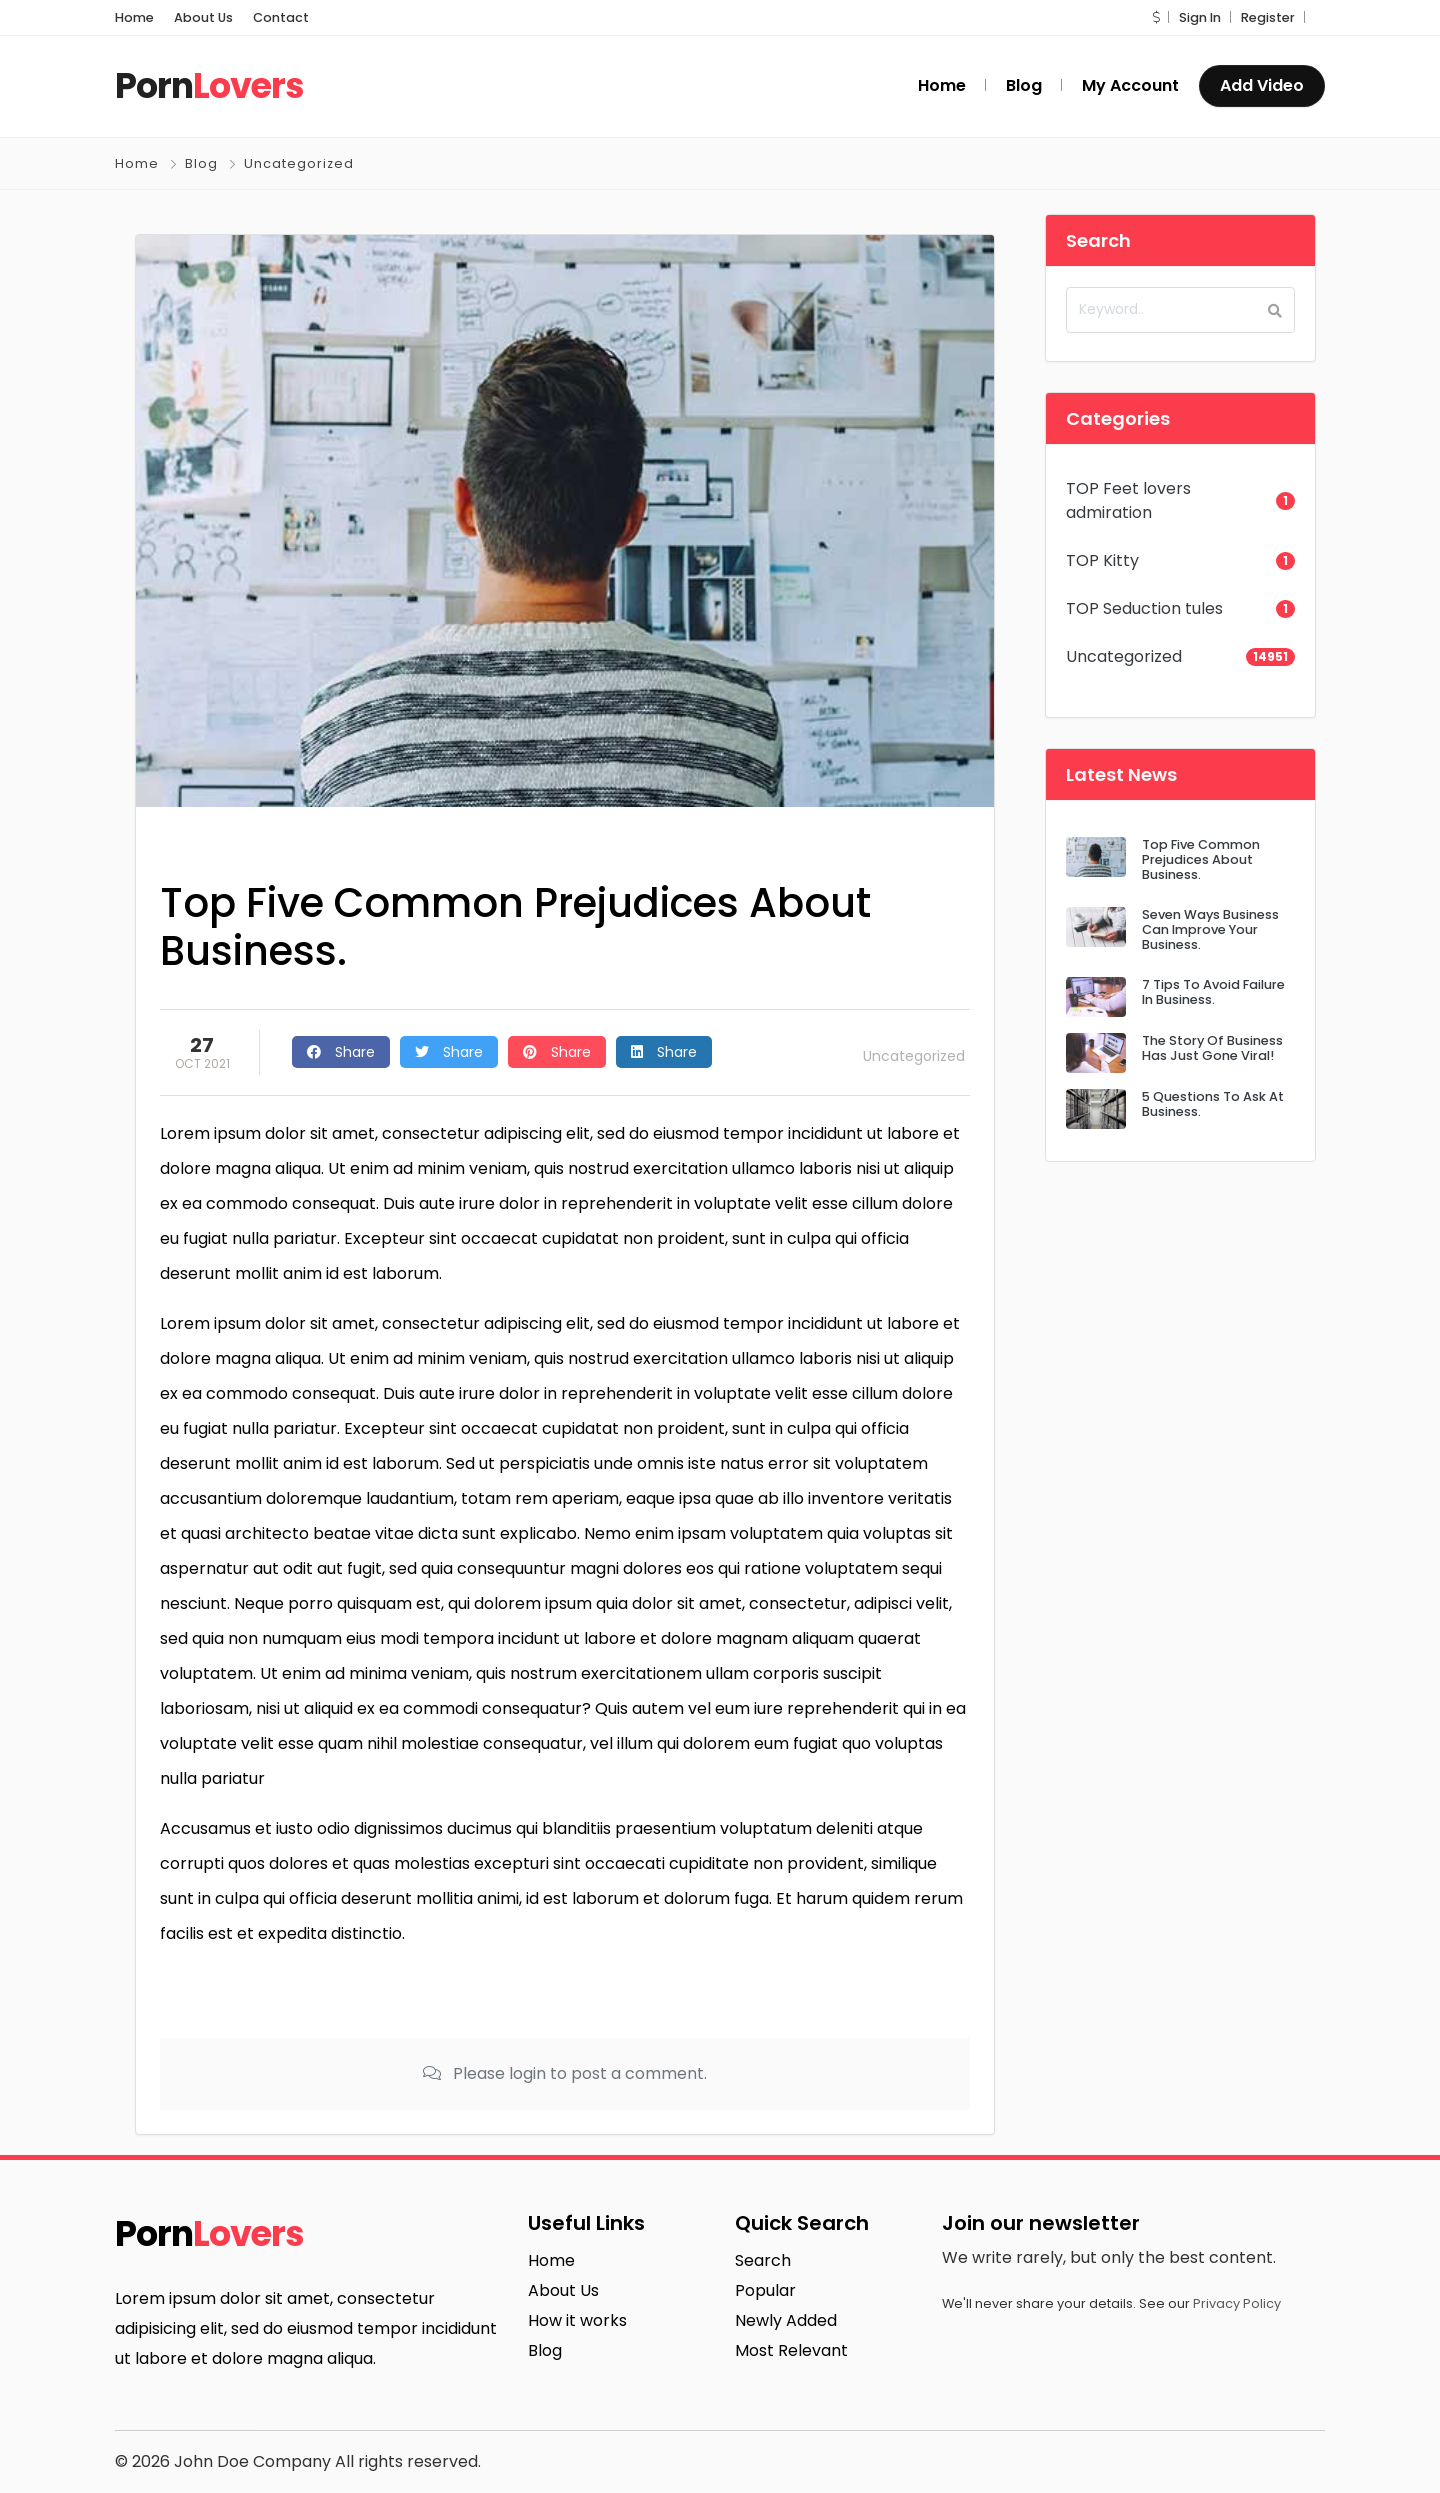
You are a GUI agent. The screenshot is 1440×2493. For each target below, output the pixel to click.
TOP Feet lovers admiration (1128, 500)
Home (134, 17)
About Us (203, 17)
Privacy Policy (1237, 2303)
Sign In (1200, 17)
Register (1268, 17)
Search (763, 2260)
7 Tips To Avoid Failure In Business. (1213, 992)
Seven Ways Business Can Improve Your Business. (1210, 930)
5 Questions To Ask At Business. (1213, 1104)
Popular (765, 2290)
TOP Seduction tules (1144, 608)
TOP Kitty (1102, 560)
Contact (281, 17)
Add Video (1262, 85)
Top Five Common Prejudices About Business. (1201, 860)
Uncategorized (299, 163)
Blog (201, 163)
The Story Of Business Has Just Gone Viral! (1212, 1048)
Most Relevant (791, 2350)
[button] (1156, 17)
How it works (577, 2320)
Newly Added (786, 2320)
